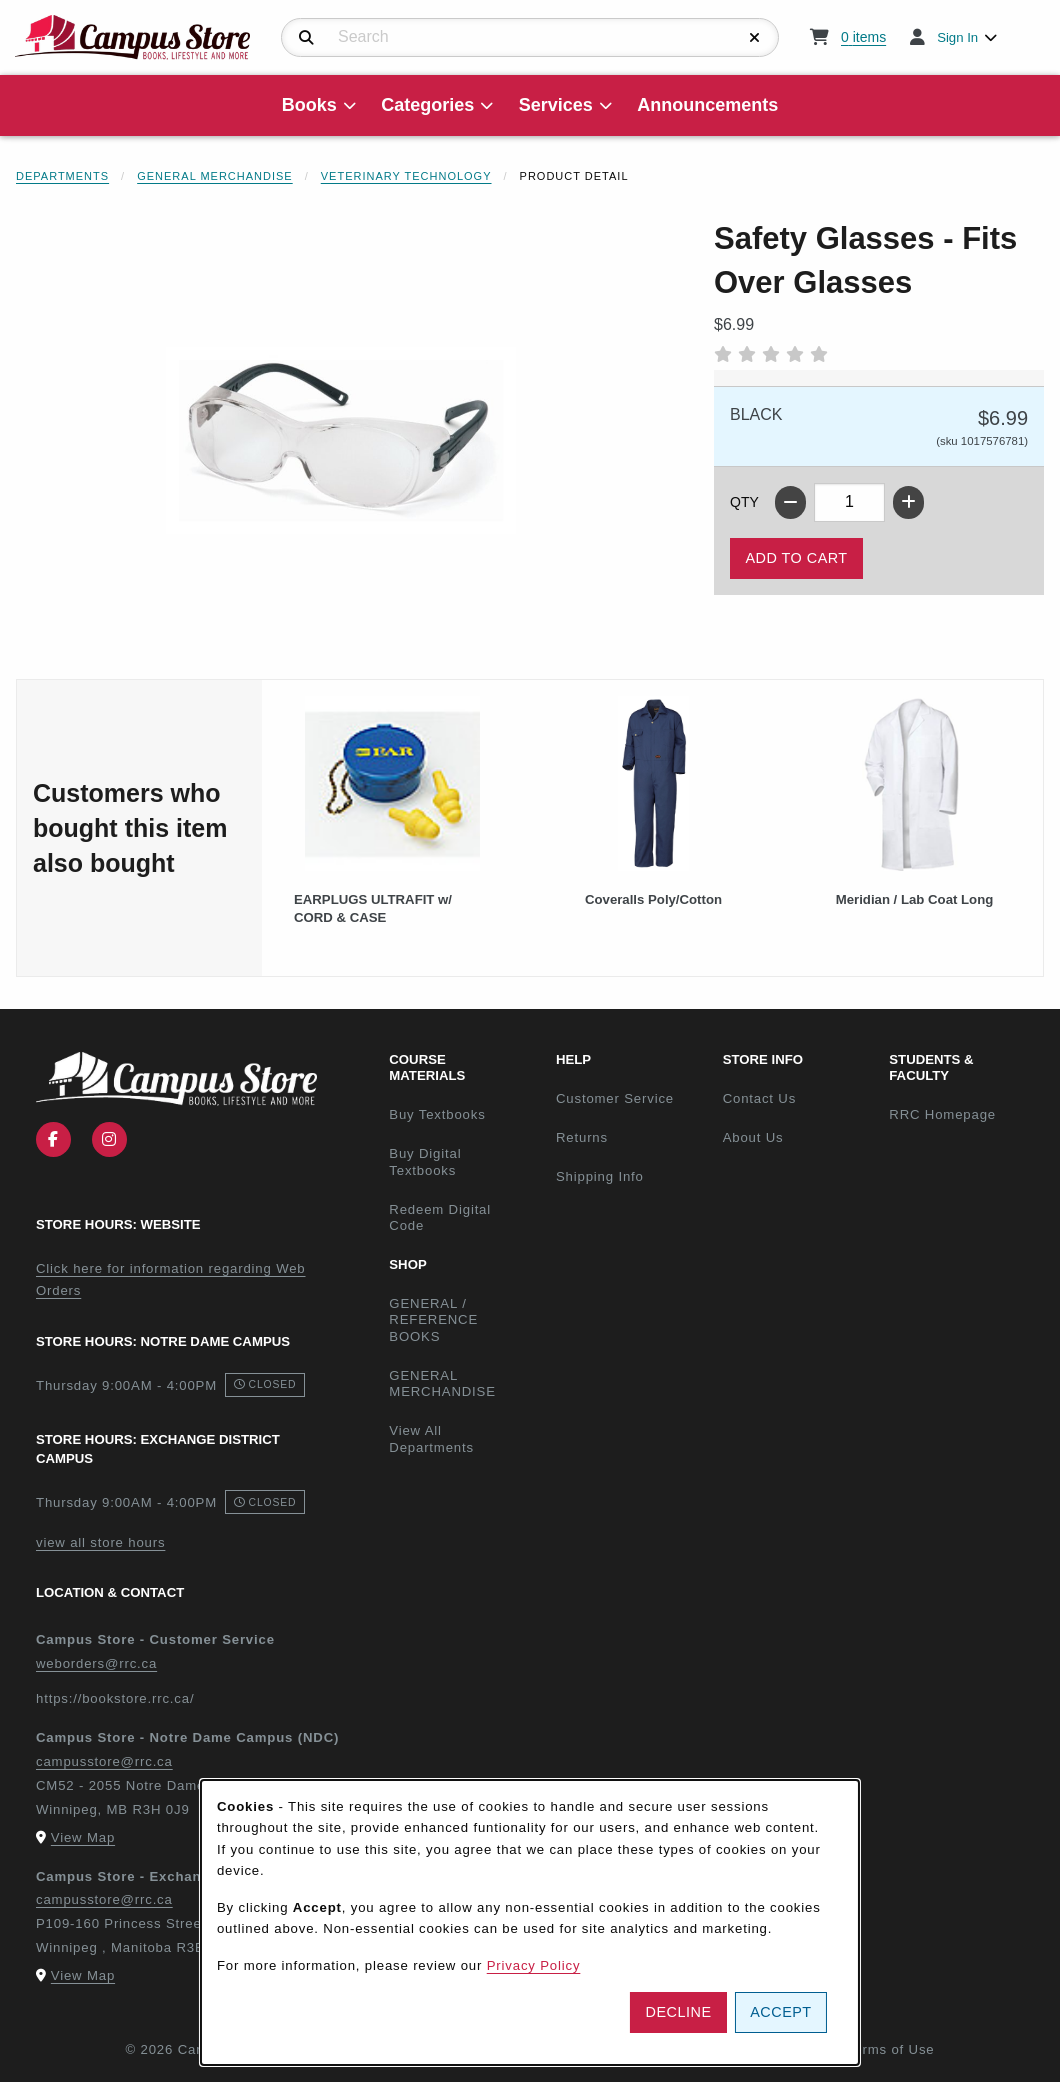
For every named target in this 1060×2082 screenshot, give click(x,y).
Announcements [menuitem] (707, 105)
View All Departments (431, 1439)
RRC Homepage (964, 1114)
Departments (62, 176)
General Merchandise (215, 176)
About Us (753, 1137)
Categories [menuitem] (427, 105)
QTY (744, 502)
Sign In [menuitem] (957, 37)
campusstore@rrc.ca (104, 1761)
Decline (679, 2012)
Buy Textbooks (437, 1114)
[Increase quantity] (908, 502)
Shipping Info (600, 1176)
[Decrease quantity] (790, 502)
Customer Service (615, 1098)
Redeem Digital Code (440, 1218)
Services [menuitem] (556, 105)
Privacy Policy (534, 1965)
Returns (582, 1137)
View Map (83, 1837)
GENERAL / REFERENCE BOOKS (433, 1320)
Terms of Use (891, 2049)
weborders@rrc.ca (96, 1663)
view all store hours (100, 1542)
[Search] (306, 38)
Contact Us (759, 1098)
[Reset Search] (755, 38)
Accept (780, 2012)
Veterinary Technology (406, 176)
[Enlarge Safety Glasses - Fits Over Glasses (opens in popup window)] (341, 440)
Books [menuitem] (309, 105)
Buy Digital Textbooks (425, 1162)
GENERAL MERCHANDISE (442, 1384)
